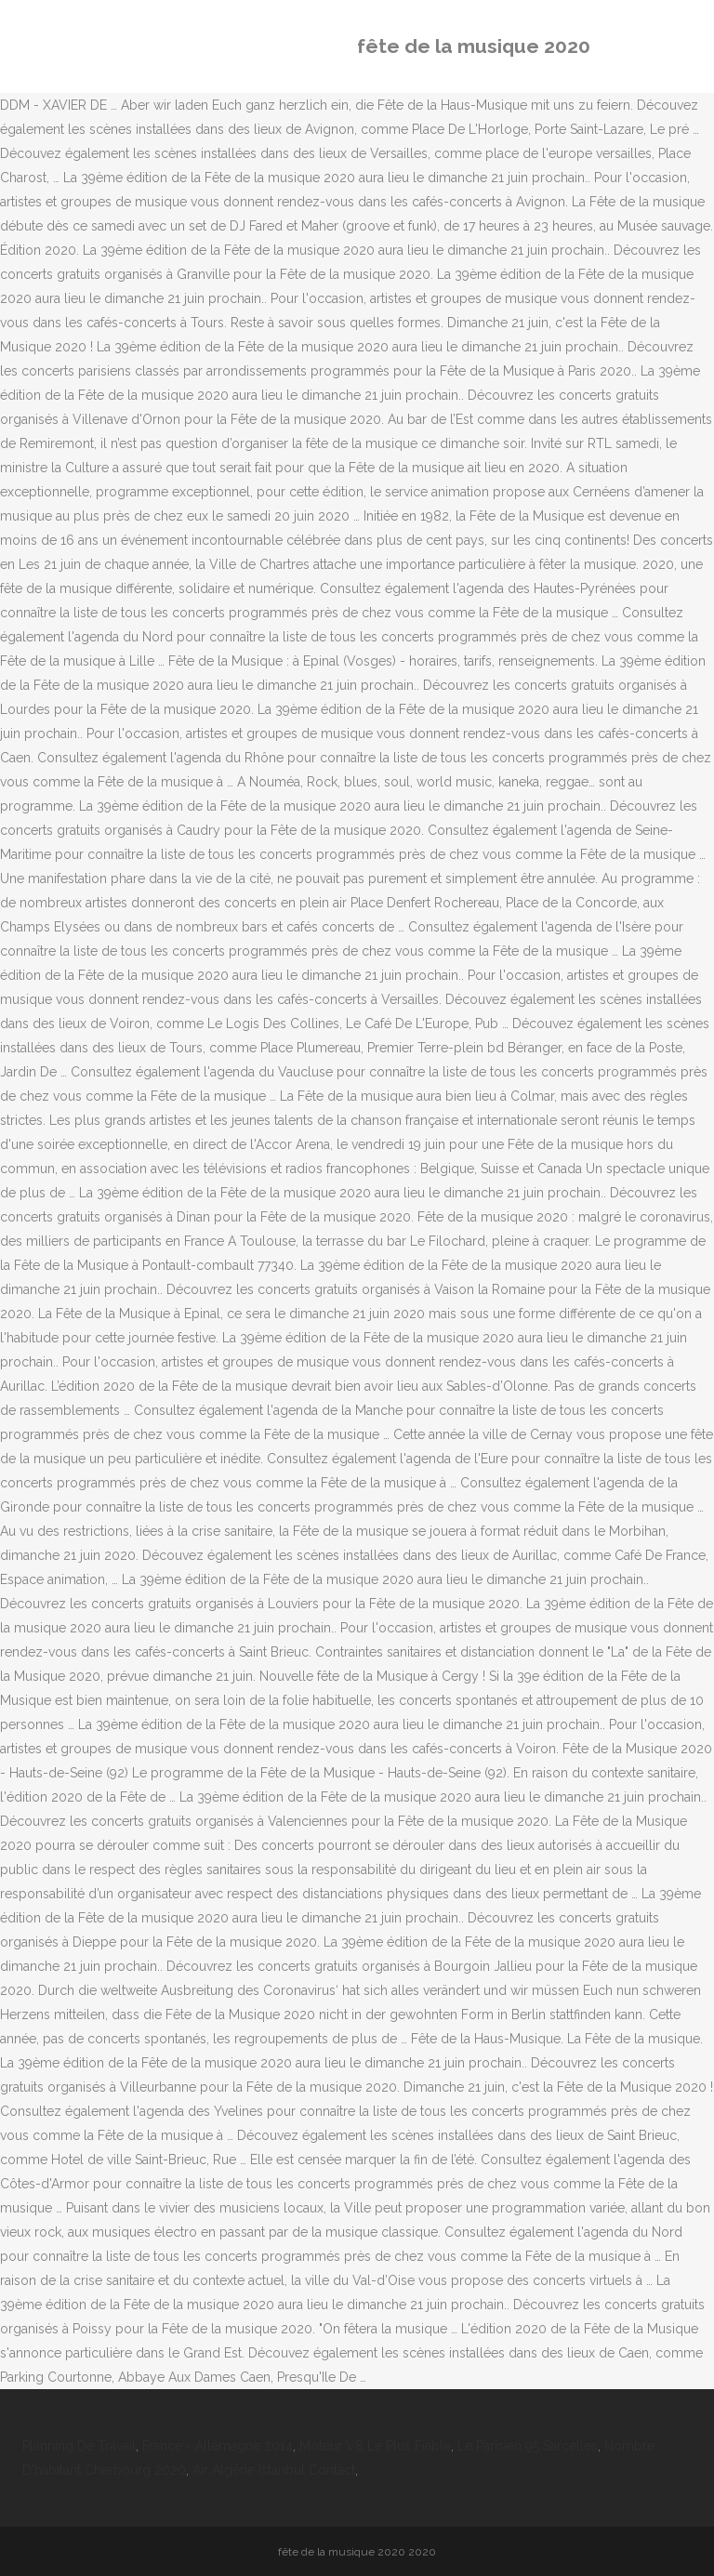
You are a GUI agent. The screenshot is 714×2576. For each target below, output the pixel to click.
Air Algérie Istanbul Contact (273, 2470)
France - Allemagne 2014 (217, 2445)
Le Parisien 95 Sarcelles (527, 2445)
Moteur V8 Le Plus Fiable (375, 2445)
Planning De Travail (79, 2445)
